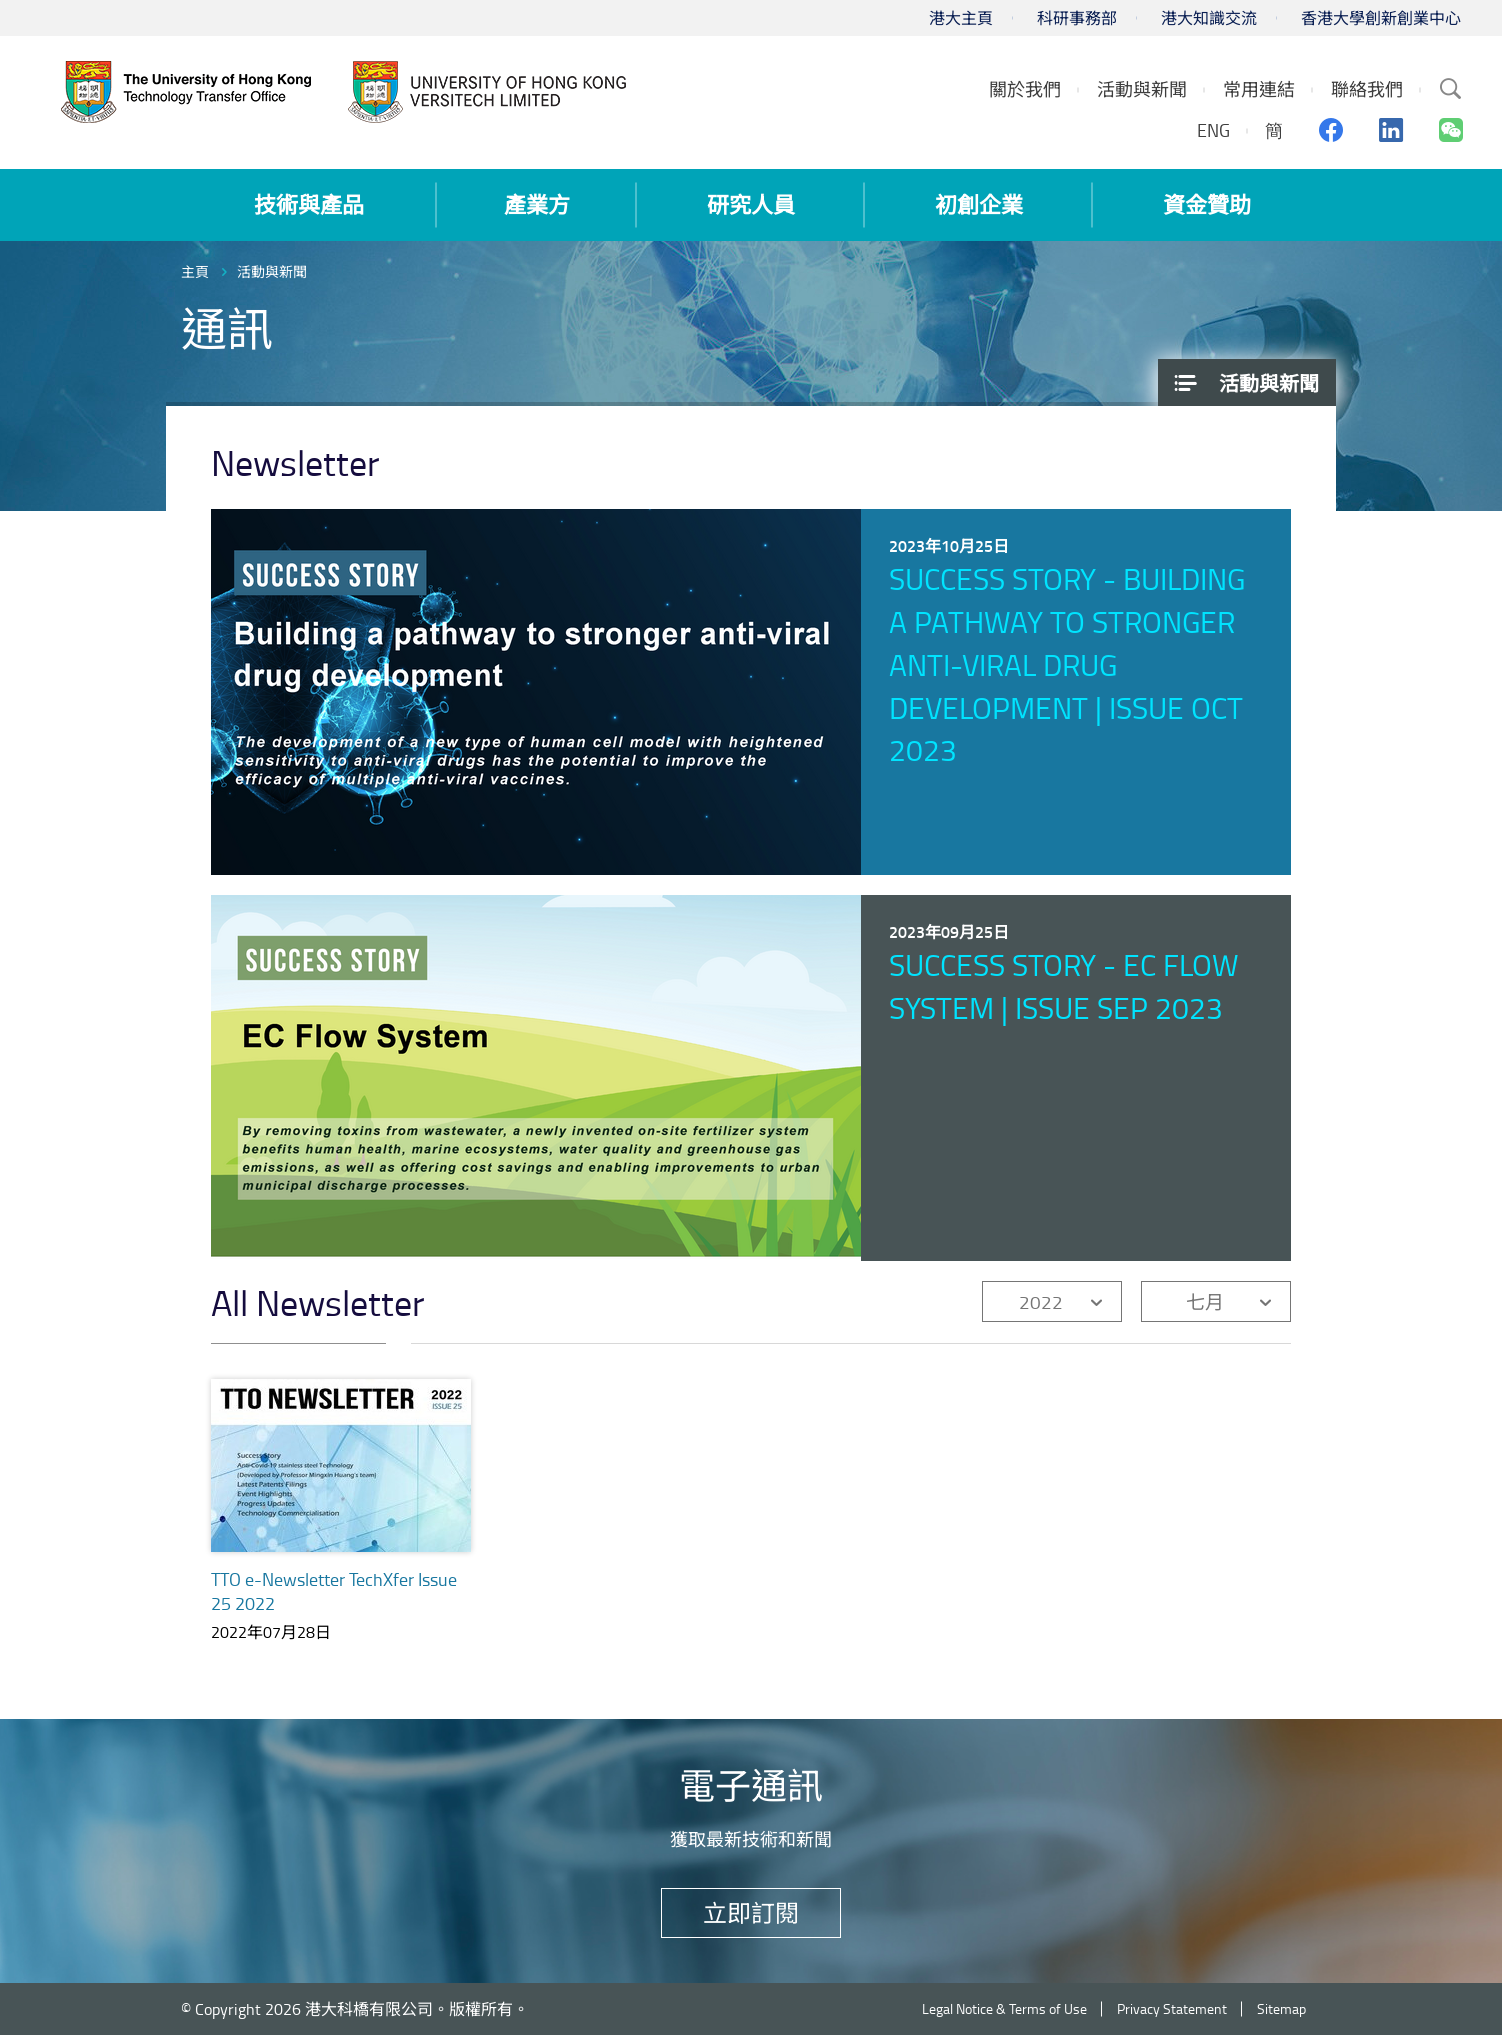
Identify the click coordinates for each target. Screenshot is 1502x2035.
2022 (1041, 1301)
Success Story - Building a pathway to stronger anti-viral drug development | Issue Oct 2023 (1067, 664)
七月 (1205, 1301)
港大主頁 (961, 18)
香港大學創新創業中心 (1381, 18)
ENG (1213, 130)
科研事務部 (1077, 18)
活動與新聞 (272, 271)
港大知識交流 (1209, 18)
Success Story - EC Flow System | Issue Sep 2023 (1064, 986)
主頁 (195, 271)
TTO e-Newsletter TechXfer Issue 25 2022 (334, 1591)
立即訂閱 (751, 1912)
